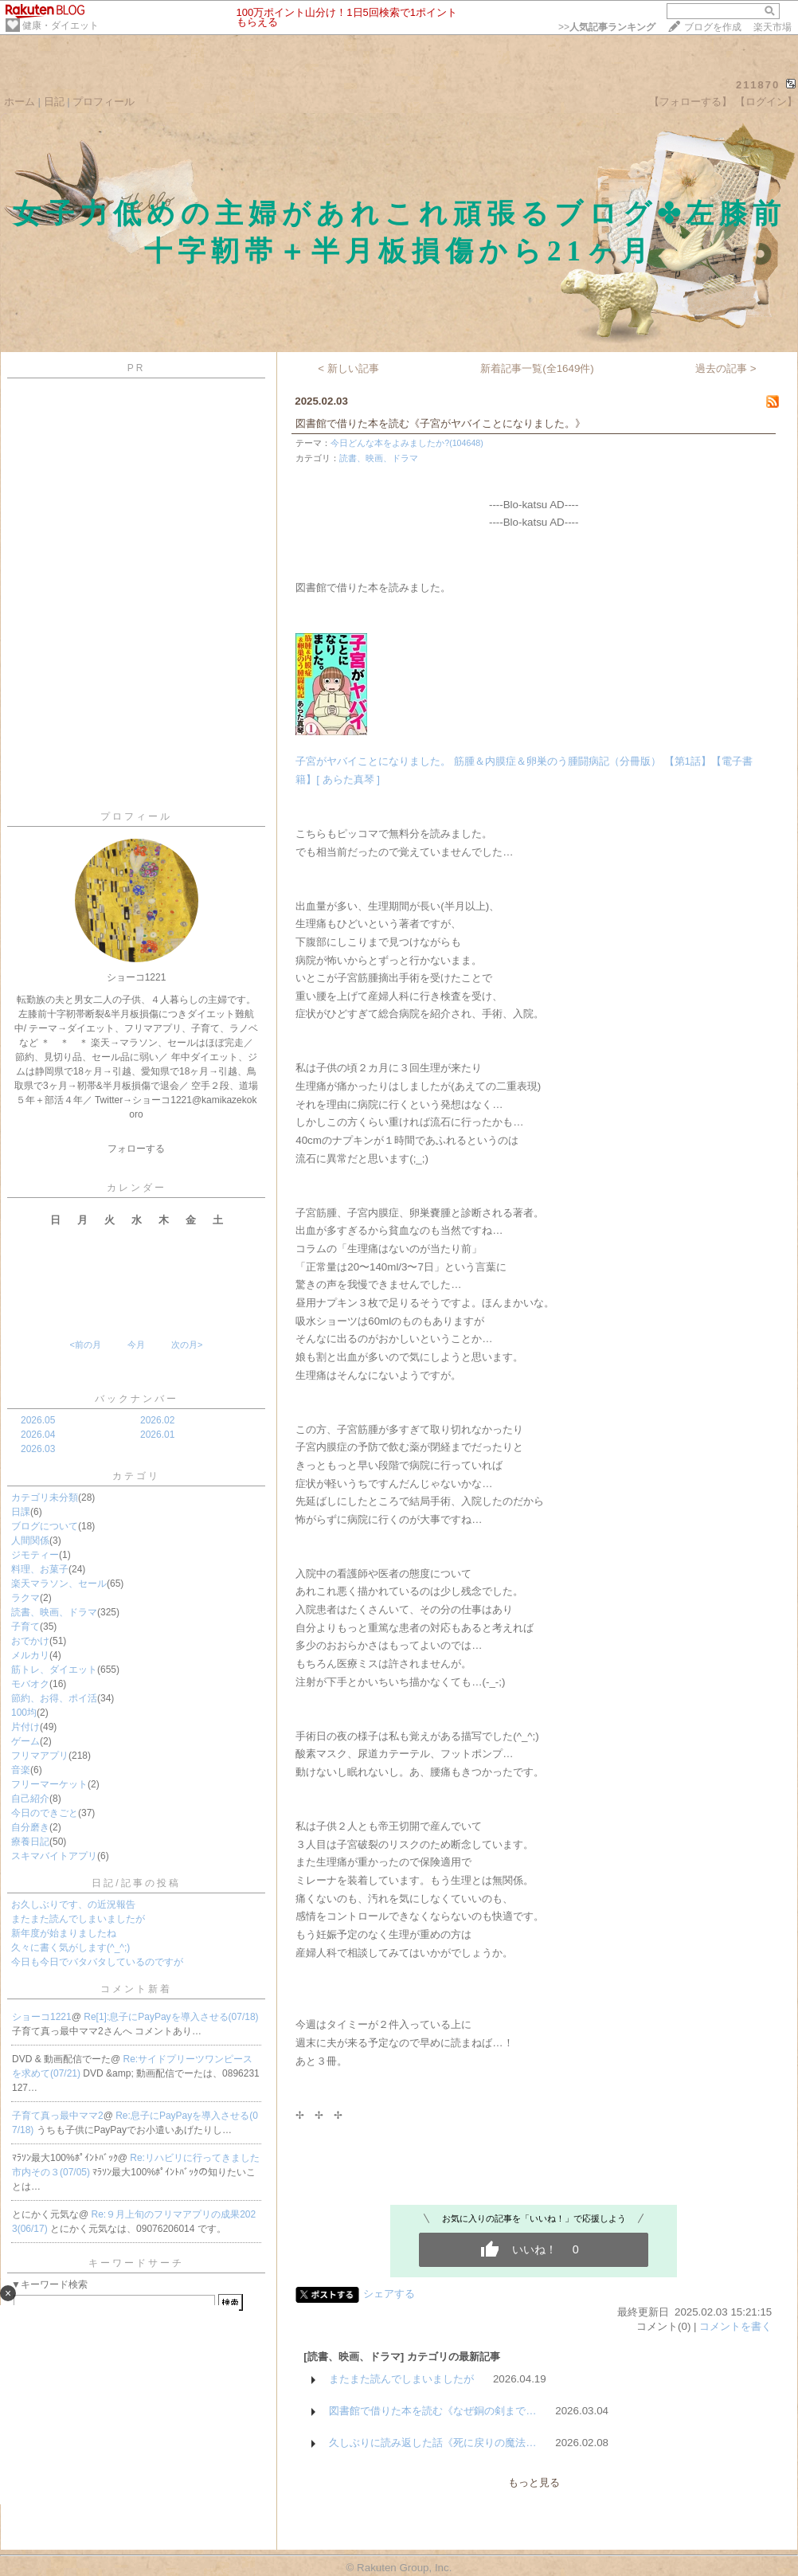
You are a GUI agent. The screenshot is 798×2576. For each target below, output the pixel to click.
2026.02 (157, 1420)
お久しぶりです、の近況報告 (73, 1904)
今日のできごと (44, 1812)
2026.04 (38, 1434)
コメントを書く (735, 2326)
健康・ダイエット (60, 25)
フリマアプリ (39, 1755)
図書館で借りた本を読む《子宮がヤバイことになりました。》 (440, 423)
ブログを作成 (712, 27)
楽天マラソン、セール (59, 1583)
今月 (136, 1344)
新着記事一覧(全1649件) (537, 368)
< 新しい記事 (348, 368)
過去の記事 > (726, 368)
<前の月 (84, 1344)
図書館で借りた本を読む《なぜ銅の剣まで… (432, 2411)
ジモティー (35, 1554)
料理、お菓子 (39, 1569)
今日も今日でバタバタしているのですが (97, 1961)
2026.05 (38, 1420)
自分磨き (30, 1827)
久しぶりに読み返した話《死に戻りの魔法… (432, 2443)
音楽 (20, 1769)
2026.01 (157, 1434)
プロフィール (103, 102)
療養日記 (30, 1841)
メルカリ (30, 1655)
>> (606, 27)
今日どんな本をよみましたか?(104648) (407, 443)
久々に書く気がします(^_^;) (70, 1947)
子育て (25, 1626)
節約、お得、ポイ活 (54, 1698)
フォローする (136, 1148)
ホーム (19, 102)
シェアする (389, 2294)
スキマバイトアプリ (54, 1856)
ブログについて (44, 1526)
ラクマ (25, 1597)
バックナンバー (136, 1398)
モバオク (30, 1683)
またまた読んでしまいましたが (78, 1918)
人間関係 (30, 1540)
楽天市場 (772, 27)
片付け (25, 1726)
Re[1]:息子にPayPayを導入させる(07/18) (171, 2016)
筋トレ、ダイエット (54, 1669)
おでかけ (30, 1640)
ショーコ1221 (42, 2016)
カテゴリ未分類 (44, 1497)
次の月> (186, 1344)
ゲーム (25, 1741)
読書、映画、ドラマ (54, 1612)
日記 (54, 102)
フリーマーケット (49, 1784)
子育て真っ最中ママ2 (58, 2115)
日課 (20, 1511)
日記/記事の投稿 (136, 1883)
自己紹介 (30, 1798)
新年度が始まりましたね (63, 1933)
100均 (24, 1712)
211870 (758, 85)
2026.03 (38, 1448)
